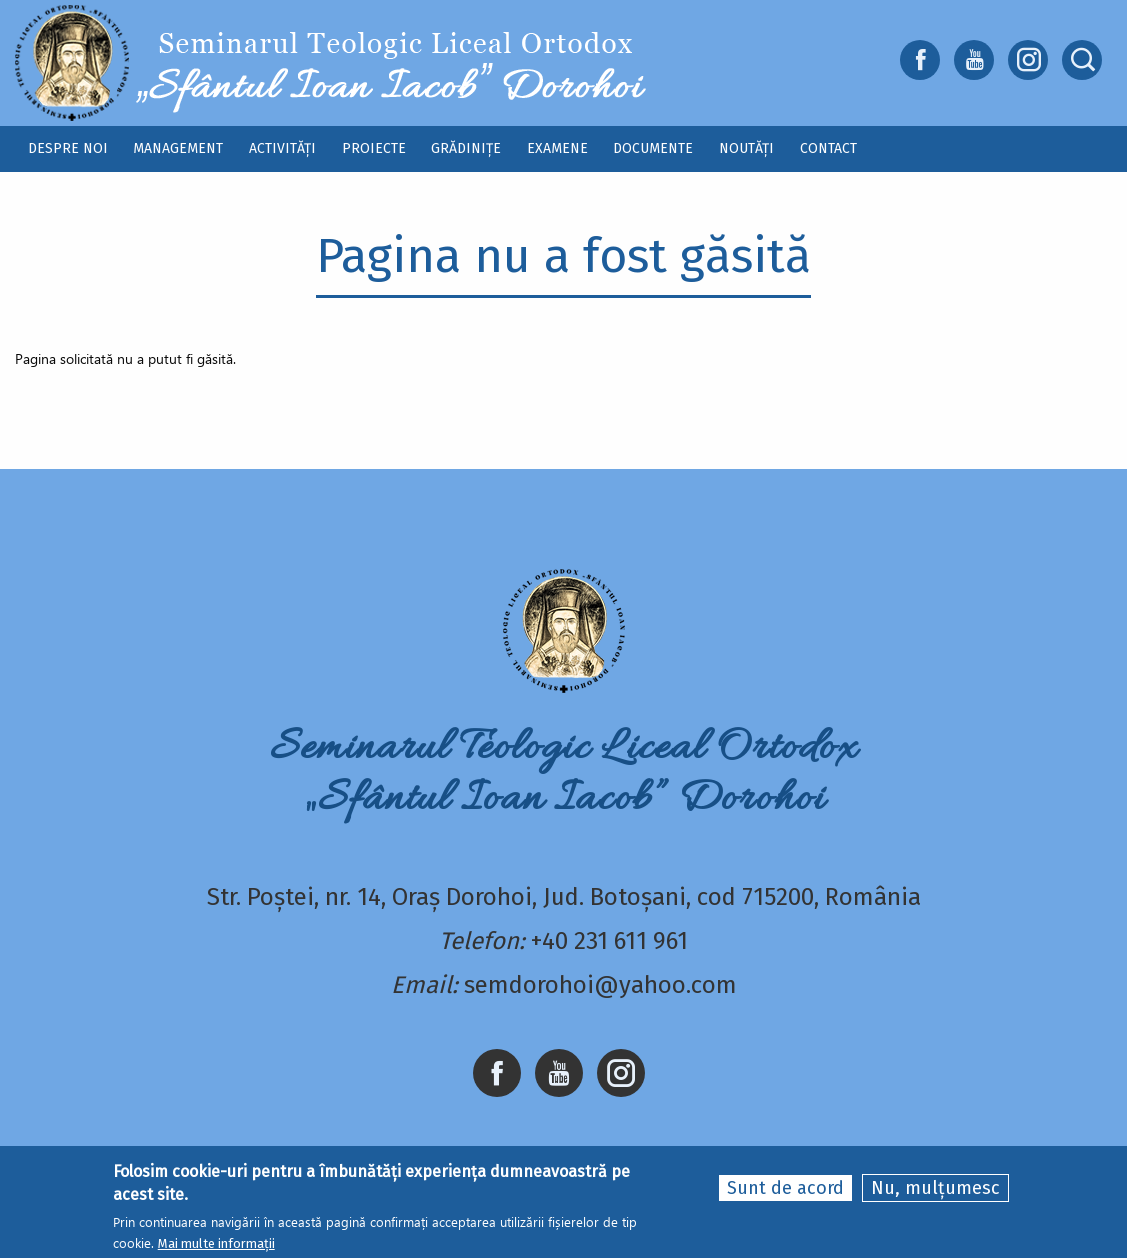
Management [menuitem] (178, 148)
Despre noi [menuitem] (68, 148)
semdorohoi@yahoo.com (600, 985)
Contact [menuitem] (828, 148)
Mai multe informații (216, 1243)
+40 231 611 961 (609, 941)
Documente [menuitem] (653, 148)
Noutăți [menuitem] (746, 148)
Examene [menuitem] (557, 148)
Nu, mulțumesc (935, 1188)
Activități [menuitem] (282, 148)
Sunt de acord (785, 1188)
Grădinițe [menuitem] (466, 148)
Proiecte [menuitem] (374, 148)
